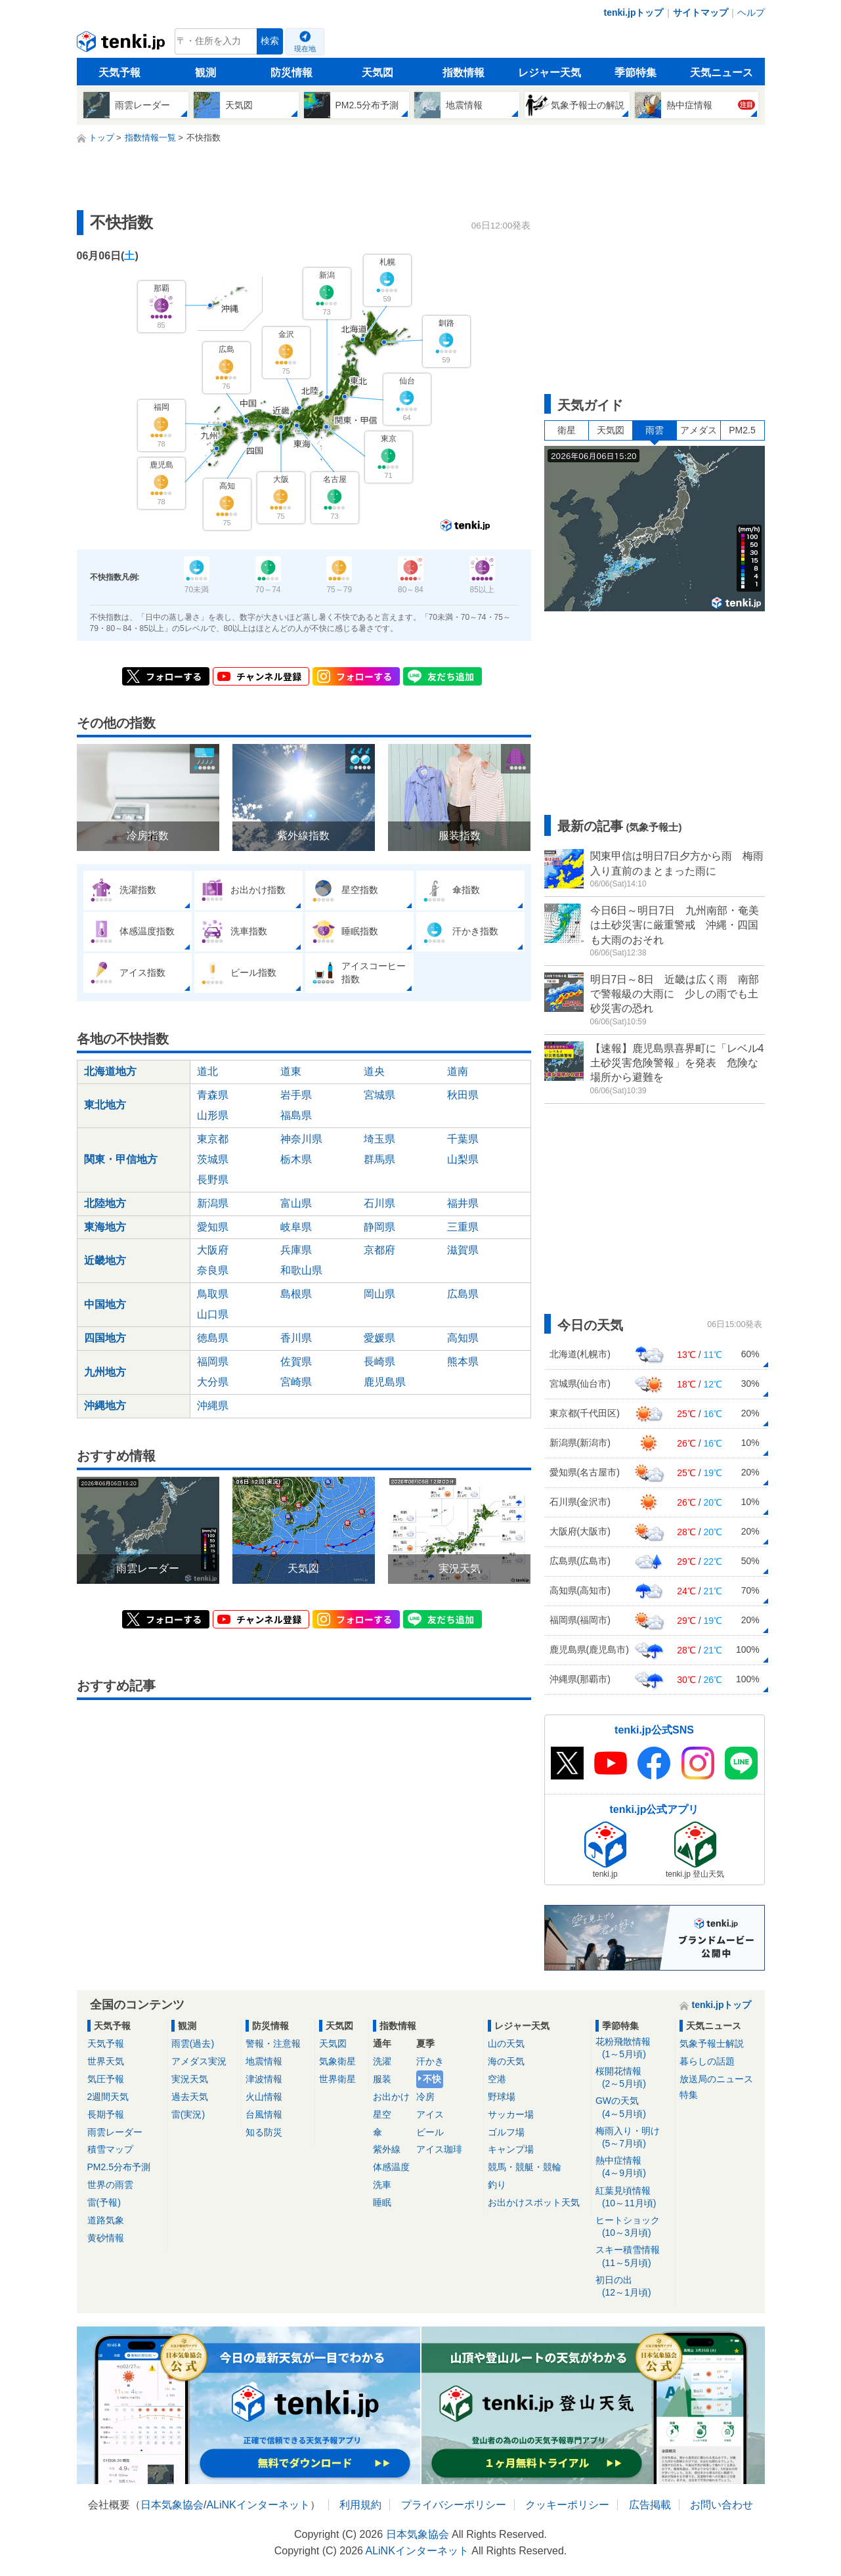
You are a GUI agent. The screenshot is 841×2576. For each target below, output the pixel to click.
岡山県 (379, 1293)
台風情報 (264, 2114)
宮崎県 (296, 1381)
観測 (205, 72)
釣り (497, 2184)
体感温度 (391, 2167)
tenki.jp (122, 44)
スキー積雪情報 (633, 2256)
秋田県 (463, 1095)
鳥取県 (212, 1293)
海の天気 (506, 2061)
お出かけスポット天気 (534, 2202)
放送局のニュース (716, 2079)
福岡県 (212, 1361)
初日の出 (633, 2287)
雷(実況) (188, 2114)
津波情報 (264, 2079)
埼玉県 (379, 1139)
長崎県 (379, 1361)
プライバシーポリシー (453, 2504)
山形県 (212, 1115)
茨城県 (212, 1159)
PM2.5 (742, 430)
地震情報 (264, 2061)
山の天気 (506, 2043)
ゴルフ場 (506, 2132)
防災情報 (291, 72)
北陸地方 (105, 1203)
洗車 (382, 2184)
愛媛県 (379, 1337)
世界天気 (105, 2061)
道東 (290, 1071)
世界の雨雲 (110, 2184)
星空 (382, 2114)
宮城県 (379, 1095)
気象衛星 (337, 2061)
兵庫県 (296, 1249)
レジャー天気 (549, 72)
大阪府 (212, 1249)
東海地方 (105, 1227)
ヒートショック (633, 2227)
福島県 (296, 1115)
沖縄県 (212, 1405)
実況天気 (189, 2079)
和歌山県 (301, 1270)
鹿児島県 (385, 1381)
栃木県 (296, 1159)
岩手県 (296, 1095)
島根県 (296, 1293)
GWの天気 (633, 2107)
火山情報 (264, 2096)
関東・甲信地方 (121, 1159)
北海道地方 (110, 1071)
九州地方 (105, 1372)
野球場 (501, 2096)
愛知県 (212, 1227)
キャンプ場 (511, 2149)
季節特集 (636, 72)
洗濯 (382, 2061)
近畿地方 (105, 1260)
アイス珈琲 (439, 2149)
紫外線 (386, 2149)
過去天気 (189, 2096)
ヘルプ (751, 12)
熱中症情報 (633, 2167)
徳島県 (212, 1337)
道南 (457, 1071)
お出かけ (391, 2096)
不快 (432, 2079)
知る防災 (264, 2132)
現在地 (305, 49)
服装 (382, 2079)
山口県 (212, 1314)
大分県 (212, 1381)
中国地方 (105, 1304)
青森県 (212, 1095)
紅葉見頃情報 (633, 2197)
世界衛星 (337, 2079)
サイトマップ (700, 12)
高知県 (463, 1337)
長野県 (212, 1179)
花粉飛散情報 (633, 2048)
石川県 (379, 1203)
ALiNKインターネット (257, 2504)
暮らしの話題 (707, 2061)
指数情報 (463, 72)
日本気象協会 (172, 2504)
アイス (430, 2114)
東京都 (212, 1139)
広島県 (463, 1293)
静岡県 (379, 1227)
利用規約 (360, 2504)
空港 (497, 2079)
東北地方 (105, 1104)
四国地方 (105, 1337)
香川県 (296, 1337)
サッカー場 (511, 2114)
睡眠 (382, 2202)
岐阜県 (296, 1227)
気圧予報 (105, 2079)
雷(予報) (104, 2202)
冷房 (425, 2096)
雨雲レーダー (114, 2132)
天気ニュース (721, 72)
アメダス (698, 430)
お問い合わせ (721, 2504)
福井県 (463, 1203)
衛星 (566, 430)
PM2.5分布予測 (118, 2167)
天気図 (377, 72)
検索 (270, 41)
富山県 (296, 1203)
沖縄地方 (105, 1405)
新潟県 (212, 1203)
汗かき (430, 2061)
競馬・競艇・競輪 (524, 2167)
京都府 (379, 1249)
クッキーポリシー (567, 2504)
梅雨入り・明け (633, 2138)
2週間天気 (108, 2096)
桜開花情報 (633, 2078)
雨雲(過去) (192, 2043)
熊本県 (463, 1361)
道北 (207, 1071)
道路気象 (105, 2220)
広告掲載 (650, 2504)
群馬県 (379, 1159)
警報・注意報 (273, 2043)
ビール (430, 2132)
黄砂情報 (105, 2238)
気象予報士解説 (711, 2043)
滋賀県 (463, 1249)
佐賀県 (296, 1361)
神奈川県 (301, 1139)
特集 (688, 2094)
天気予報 (119, 72)
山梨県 (463, 1159)
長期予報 (105, 2114)
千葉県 (463, 1139)
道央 (374, 1071)
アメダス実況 (198, 2061)
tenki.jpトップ (633, 12)
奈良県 (212, 1270)
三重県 (463, 1227)
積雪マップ (110, 2149)
